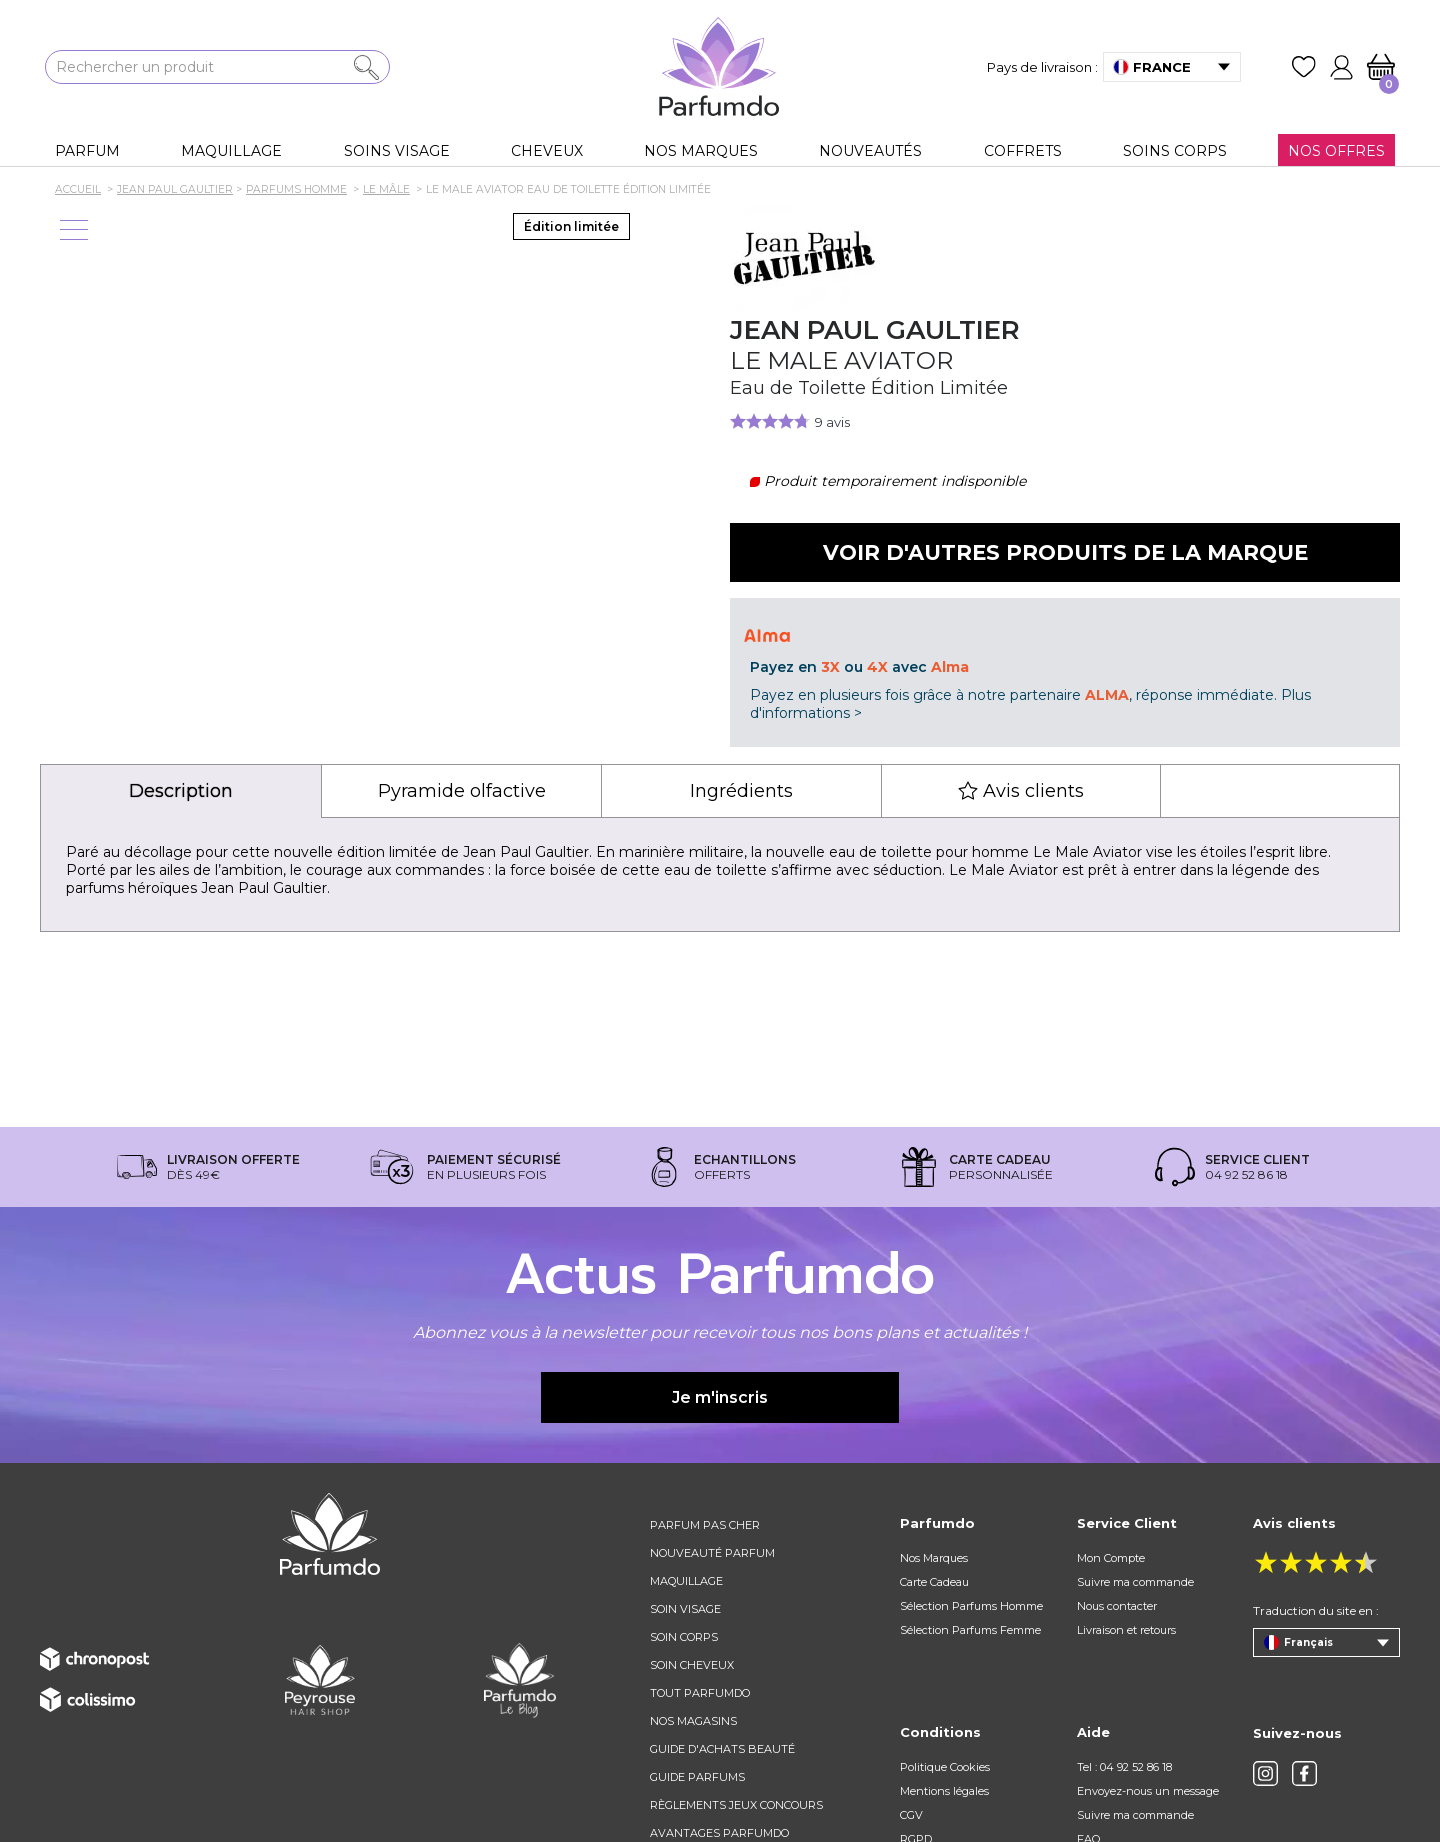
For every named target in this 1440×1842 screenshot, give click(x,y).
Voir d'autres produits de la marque (1065, 552)
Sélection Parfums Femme (970, 1630)
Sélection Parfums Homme (971, 1606)
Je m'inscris (720, 1397)
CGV (911, 1815)
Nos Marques (934, 1558)
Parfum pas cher (705, 1525)
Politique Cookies (945, 1767)
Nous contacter (1117, 1606)
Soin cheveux (692, 1665)
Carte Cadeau (934, 1582)
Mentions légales (944, 1791)
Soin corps (684, 1637)
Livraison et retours (1126, 1630)
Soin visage (685, 1609)
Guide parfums (697, 1777)
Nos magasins (693, 1721)
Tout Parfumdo (700, 1693)
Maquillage (686, 1581)
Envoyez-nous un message (1148, 1791)
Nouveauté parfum (712, 1553)
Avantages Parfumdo (719, 1833)
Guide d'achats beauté (722, 1749)
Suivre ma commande (1135, 1582)
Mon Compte (1111, 1558)
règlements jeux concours (736, 1805)
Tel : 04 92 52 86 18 (1124, 1767)
